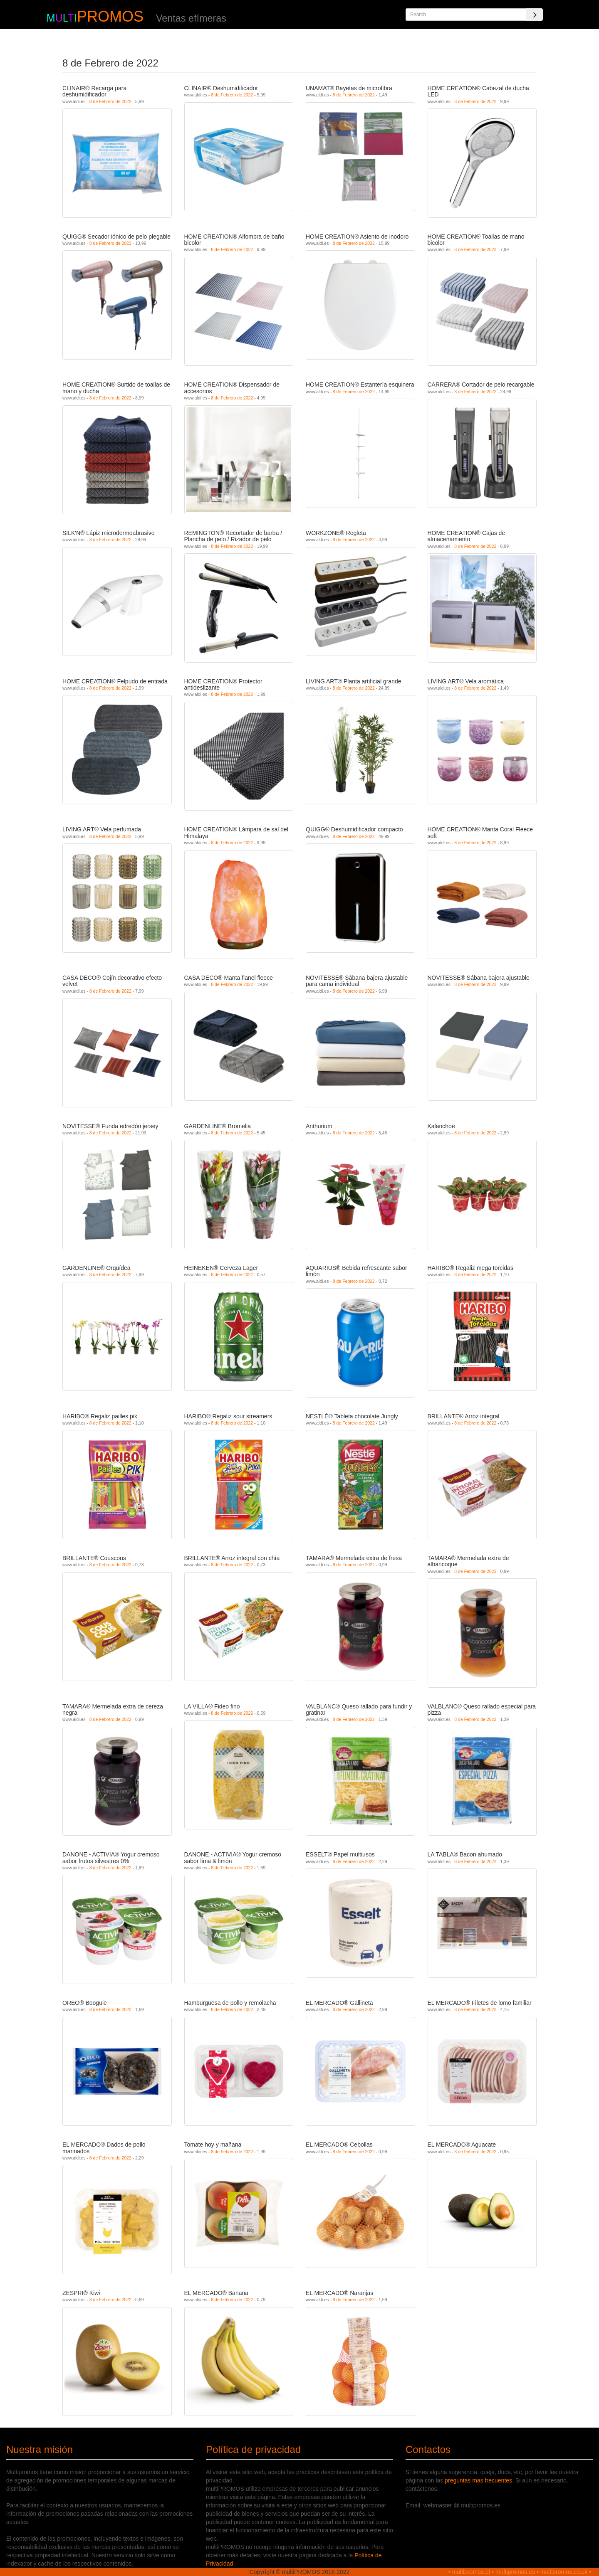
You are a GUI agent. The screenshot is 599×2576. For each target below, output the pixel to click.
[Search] (534, 14)
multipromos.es (515, 2572)
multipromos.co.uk (564, 2572)
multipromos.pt (471, 2572)
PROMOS (110, 16)
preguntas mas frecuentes (478, 2480)
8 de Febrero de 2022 (110, 101)
